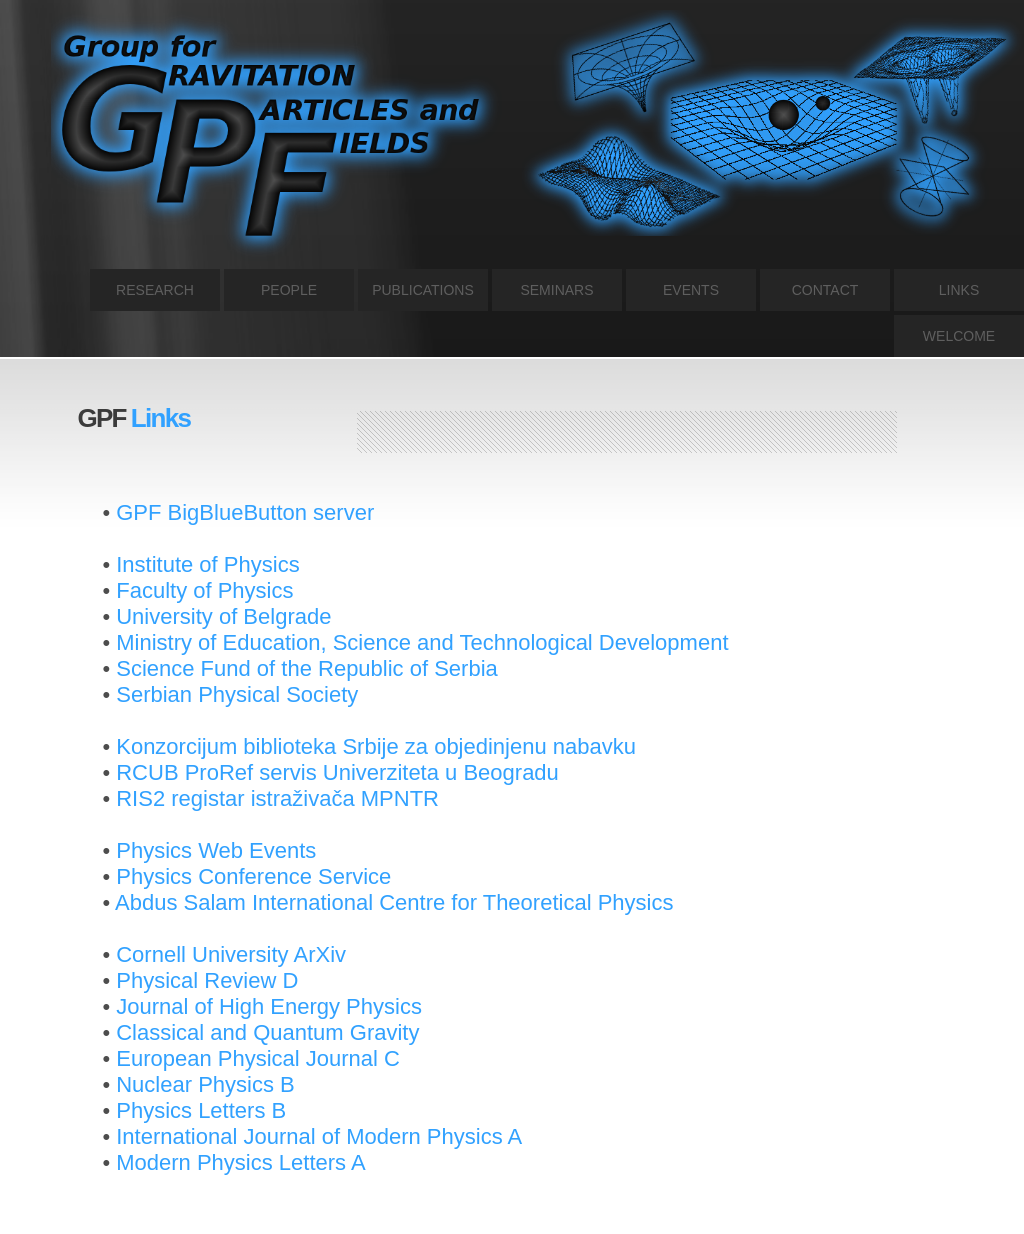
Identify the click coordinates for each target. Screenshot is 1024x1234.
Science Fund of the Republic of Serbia (307, 668)
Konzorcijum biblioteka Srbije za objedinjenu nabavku (376, 746)
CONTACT (825, 290)
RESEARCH (155, 290)
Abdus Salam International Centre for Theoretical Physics (394, 902)
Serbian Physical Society (237, 694)
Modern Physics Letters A (240, 1162)
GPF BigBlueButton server (245, 512)
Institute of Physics (207, 564)
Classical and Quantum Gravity (267, 1032)
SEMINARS (556, 290)
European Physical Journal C (258, 1058)
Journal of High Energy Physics (269, 1006)
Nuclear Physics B (205, 1084)
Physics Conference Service (253, 876)
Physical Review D (207, 980)
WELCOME (959, 336)
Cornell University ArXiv (231, 954)
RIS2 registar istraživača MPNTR (277, 798)
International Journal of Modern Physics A (319, 1136)
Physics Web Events (216, 850)
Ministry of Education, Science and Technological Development (422, 642)
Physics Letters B (201, 1110)
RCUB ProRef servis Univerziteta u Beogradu (337, 772)
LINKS (959, 290)
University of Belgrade (223, 616)
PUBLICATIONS (423, 290)
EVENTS (691, 290)
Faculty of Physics (204, 590)
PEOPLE (289, 290)
